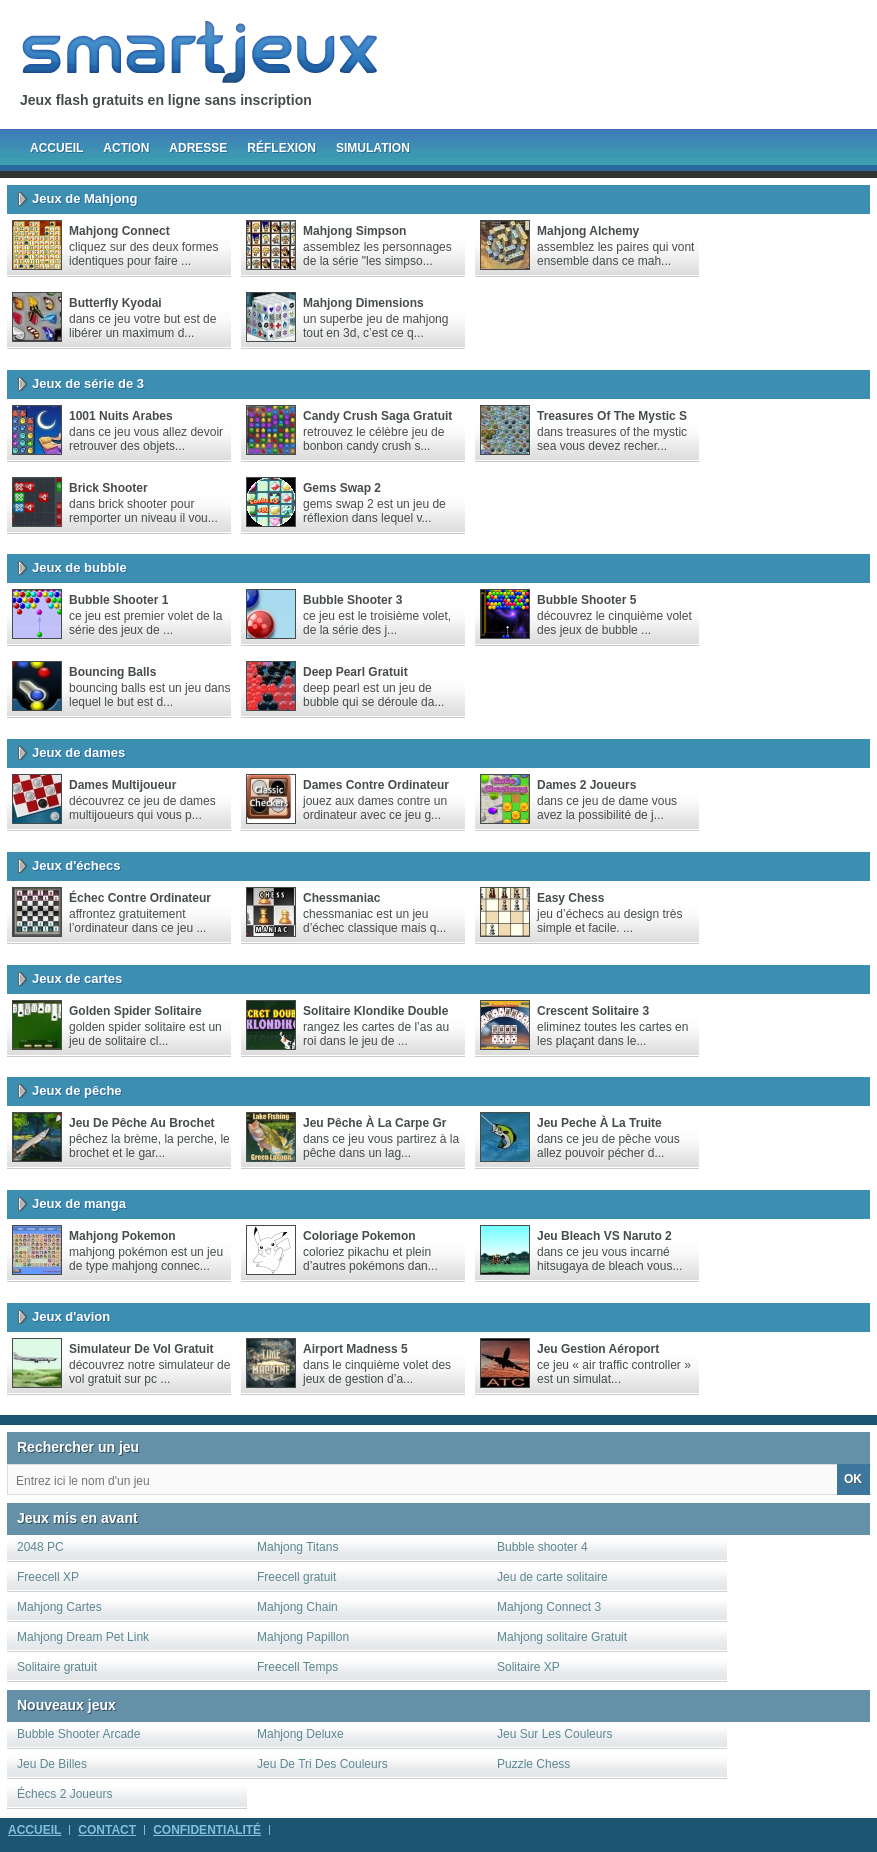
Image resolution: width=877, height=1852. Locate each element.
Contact (107, 1830)
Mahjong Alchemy (588, 231)
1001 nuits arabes (121, 416)
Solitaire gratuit (57, 1667)
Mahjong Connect (119, 231)
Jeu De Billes (52, 1764)
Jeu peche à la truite (599, 1123)
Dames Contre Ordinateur (376, 785)
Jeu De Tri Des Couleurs (322, 1764)
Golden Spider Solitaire (135, 1011)
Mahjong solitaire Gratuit (562, 1637)
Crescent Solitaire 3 (593, 1011)
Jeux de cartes (77, 978)
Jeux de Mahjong (84, 198)
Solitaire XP (528, 1667)
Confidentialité (207, 1830)
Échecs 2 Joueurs (64, 1794)
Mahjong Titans (297, 1547)
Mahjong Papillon (303, 1637)
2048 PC (40, 1547)
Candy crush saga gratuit (377, 416)
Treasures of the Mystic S (612, 416)
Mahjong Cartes (59, 1607)
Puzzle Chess (533, 1764)
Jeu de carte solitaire (552, 1577)
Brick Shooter (108, 488)
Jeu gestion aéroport (598, 1349)
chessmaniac (341, 898)
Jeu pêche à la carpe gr (374, 1123)
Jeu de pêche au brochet (142, 1123)
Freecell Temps (297, 1667)
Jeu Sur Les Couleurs (554, 1734)
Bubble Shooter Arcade (78, 1734)
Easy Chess (570, 898)
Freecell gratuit (296, 1577)
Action (126, 148)
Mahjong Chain (297, 1607)
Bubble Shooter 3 (352, 600)
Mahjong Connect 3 (549, 1607)
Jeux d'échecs (76, 865)
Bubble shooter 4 (542, 1547)
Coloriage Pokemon (359, 1236)
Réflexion (281, 148)
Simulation (373, 148)
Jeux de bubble (79, 567)
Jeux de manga (79, 1203)
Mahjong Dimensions (363, 303)
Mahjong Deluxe (300, 1734)
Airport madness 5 (355, 1349)
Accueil (56, 148)
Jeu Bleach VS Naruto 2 (604, 1236)
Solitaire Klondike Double (375, 1011)
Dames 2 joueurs (586, 785)
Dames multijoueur (122, 785)
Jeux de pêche (77, 1090)
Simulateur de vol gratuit (141, 1349)
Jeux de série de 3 (88, 383)
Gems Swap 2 (342, 488)
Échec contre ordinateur (140, 898)
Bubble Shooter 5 (586, 600)
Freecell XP (48, 1577)
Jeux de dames (78, 752)
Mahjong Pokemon (122, 1236)
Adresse (198, 148)
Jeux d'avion (71, 1316)
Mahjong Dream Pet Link (83, 1637)
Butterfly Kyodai (115, 303)
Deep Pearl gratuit (355, 672)
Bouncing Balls (112, 672)
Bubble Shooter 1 (118, 600)
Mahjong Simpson (354, 231)
